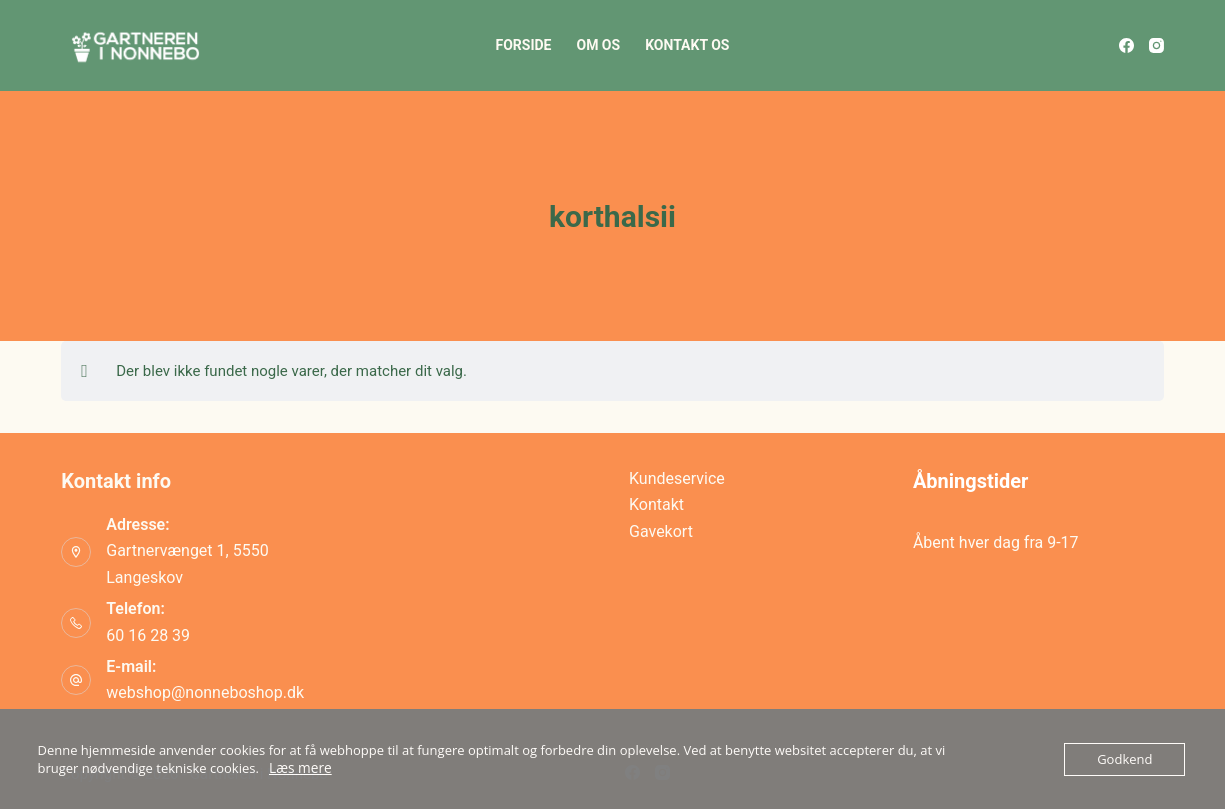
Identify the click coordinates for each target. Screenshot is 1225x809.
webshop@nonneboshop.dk (205, 692)
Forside (523, 45)
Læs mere (299, 768)
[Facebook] (1126, 45)
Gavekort (661, 531)
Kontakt (656, 504)
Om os (598, 45)
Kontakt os (687, 45)
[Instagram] (1156, 45)
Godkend (1124, 759)
